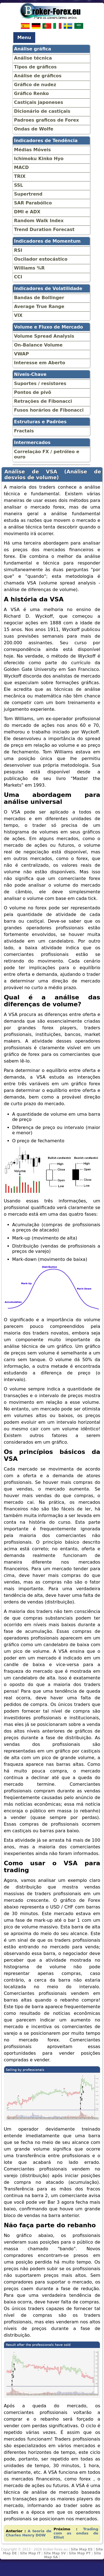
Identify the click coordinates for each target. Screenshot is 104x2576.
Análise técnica (33, 58)
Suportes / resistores (40, 383)
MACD (21, 167)
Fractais (24, 430)
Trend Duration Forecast (44, 229)
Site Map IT (30, 2553)
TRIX (20, 176)
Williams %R (29, 268)
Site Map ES (81, 2549)
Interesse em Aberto (39, 362)
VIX (18, 315)
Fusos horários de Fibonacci (49, 410)
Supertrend (28, 194)
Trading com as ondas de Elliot (76, 2533)
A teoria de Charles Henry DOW (28, 2533)
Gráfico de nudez (35, 84)
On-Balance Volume (38, 345)
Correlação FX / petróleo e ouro (46, 454)
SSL (18, 185)
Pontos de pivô (32, 392)
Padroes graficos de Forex (46, 120)
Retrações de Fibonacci (43, 401)
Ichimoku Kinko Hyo (39, 158)
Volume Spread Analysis (44, 336)
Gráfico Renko (31, 93)
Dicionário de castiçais (42, 111)
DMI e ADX (27, 211)
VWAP (21, 353)
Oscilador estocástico (41, 259)
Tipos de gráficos (35, 67)
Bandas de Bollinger (39, 297)
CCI (18, 276)
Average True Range (39, 306)
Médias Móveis (32, 149)
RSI (18, 250)
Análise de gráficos (38, 75)
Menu (24, 37)
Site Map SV (55, 2553)
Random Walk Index (39, 220)
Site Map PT (80, 2553)
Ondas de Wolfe (34, 129)
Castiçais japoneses (38, 102)
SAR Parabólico (33, 203)
